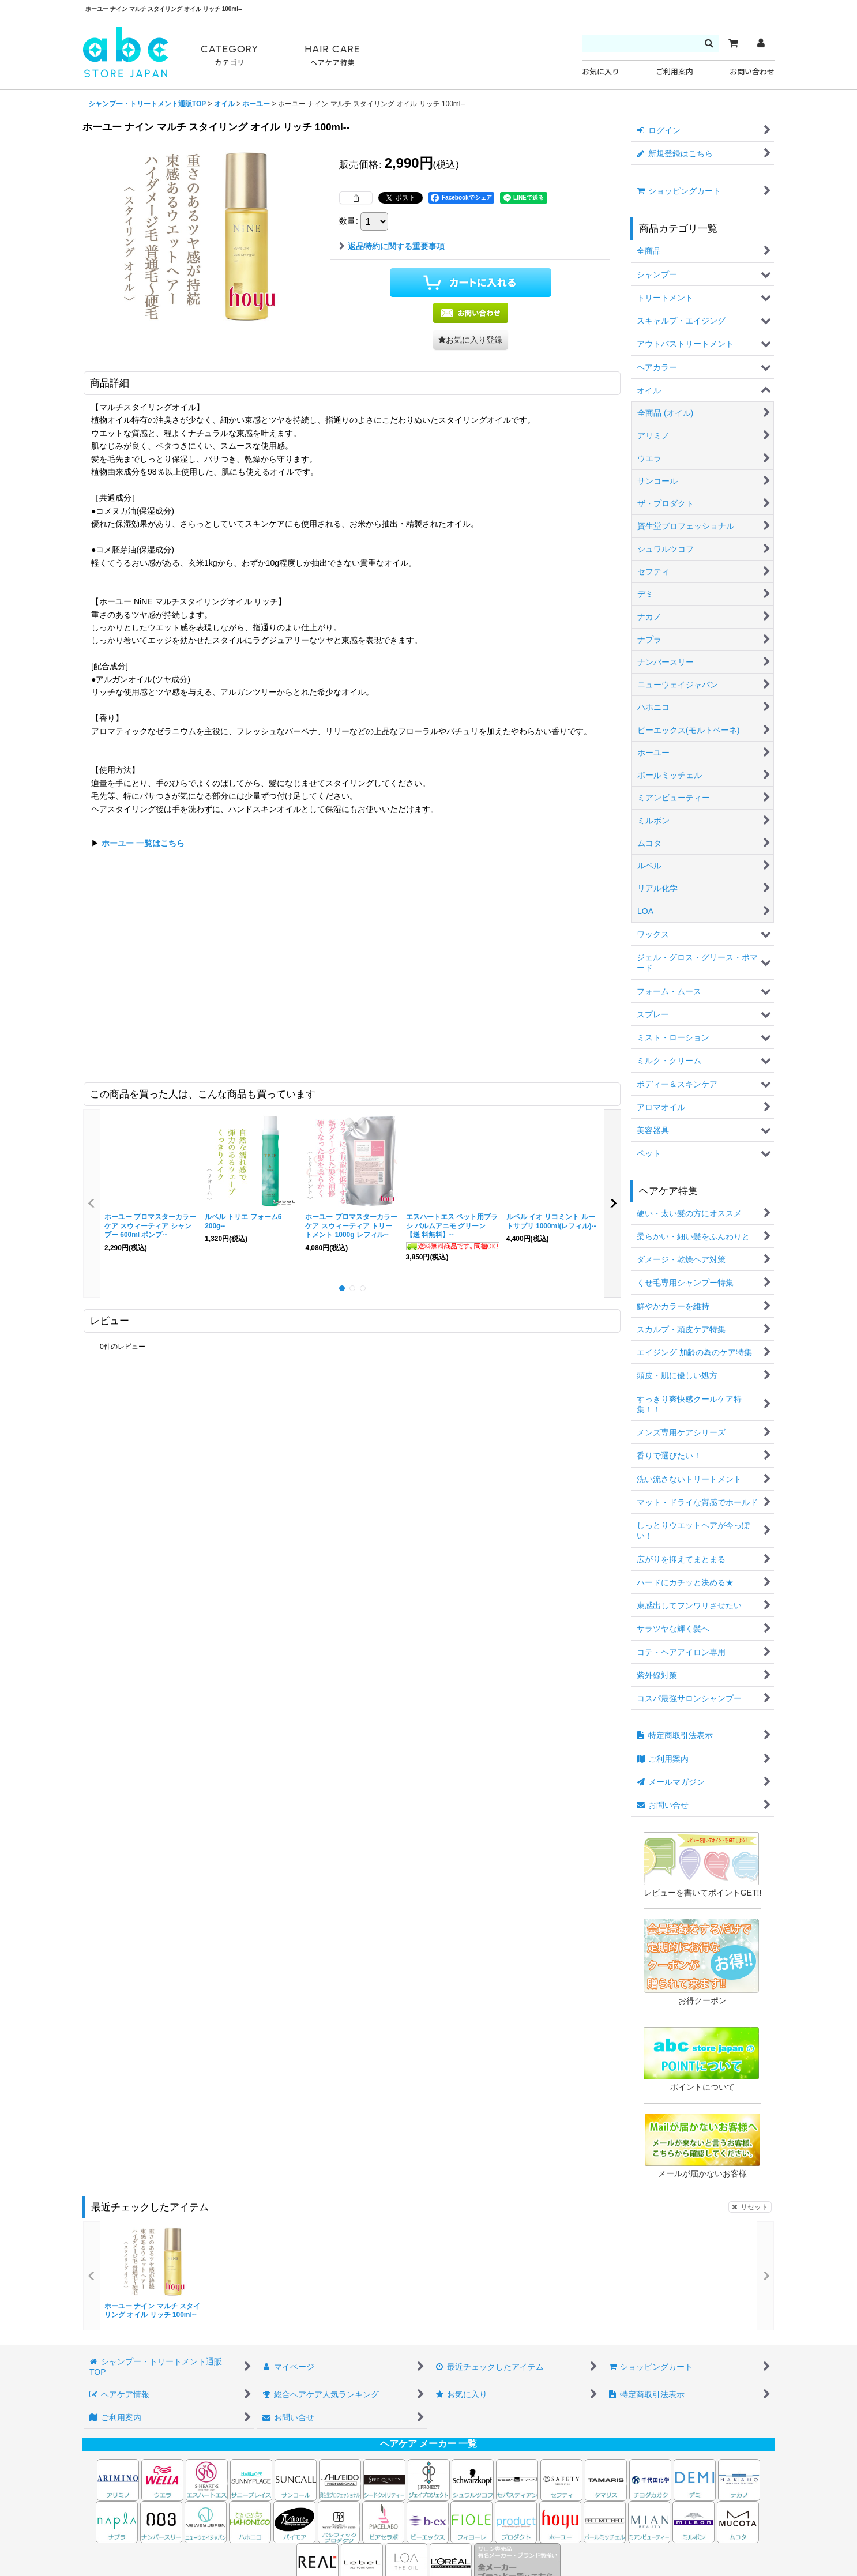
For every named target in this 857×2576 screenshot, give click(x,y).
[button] (470, 340)
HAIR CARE (332, 56)
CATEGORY (229, 56)
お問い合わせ (752, 71)
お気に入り (600, 71)
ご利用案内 (674, 71)
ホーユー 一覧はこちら (143, 843)
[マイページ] (761, 43)
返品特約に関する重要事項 (392, 246)
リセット (750, 2207)
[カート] (733, 43)
